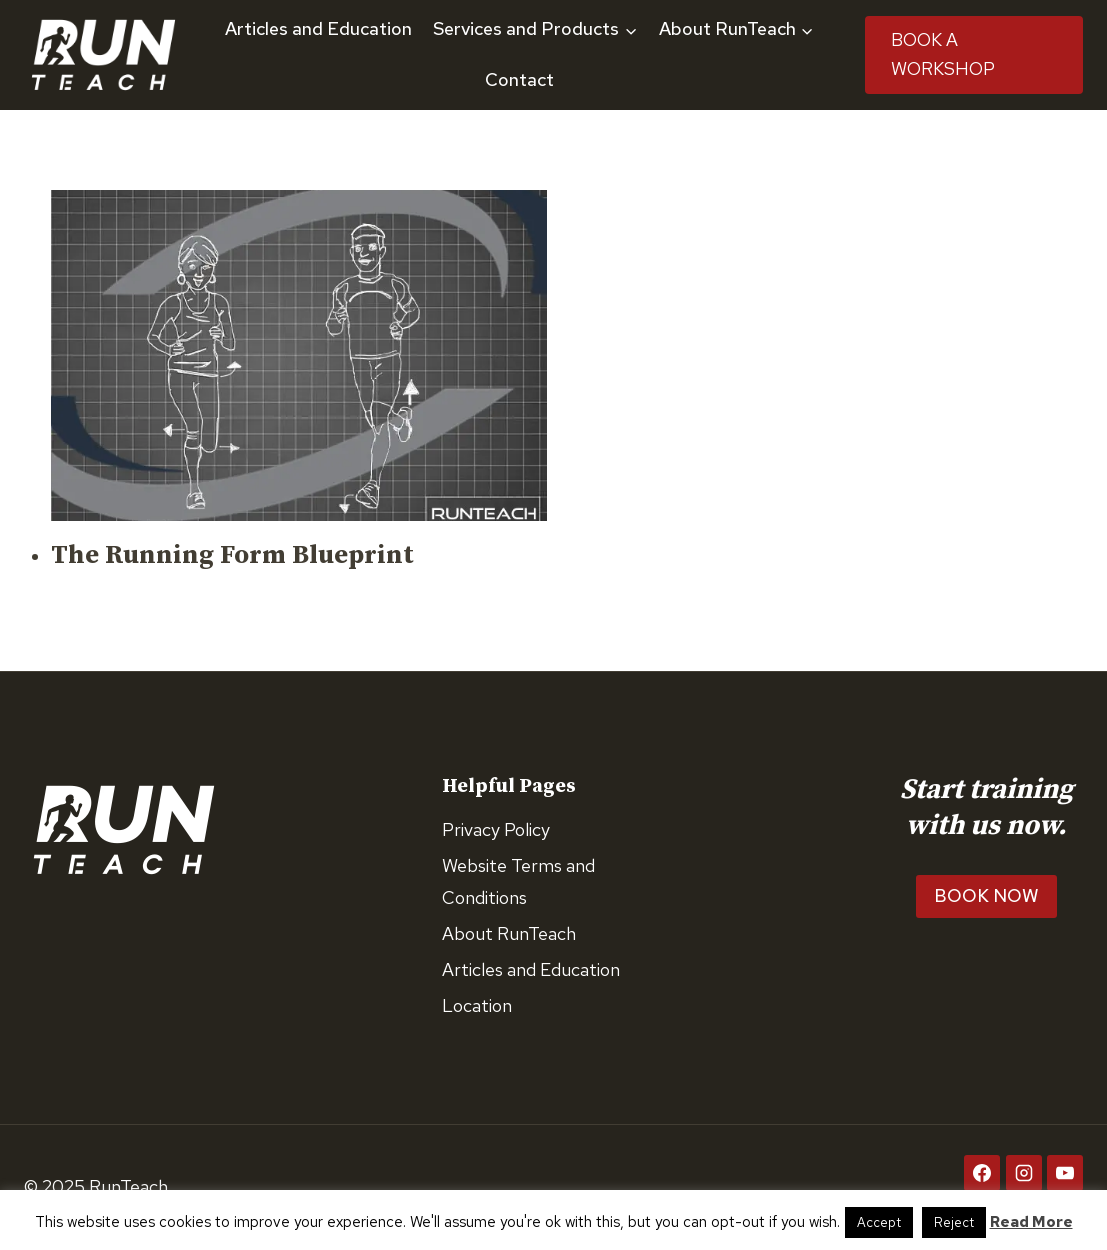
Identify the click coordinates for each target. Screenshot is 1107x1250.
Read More (1031, 1222)
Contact (519, 79)
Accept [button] (879, 1222)
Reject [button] (954, 1222)
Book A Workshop (943, 54)
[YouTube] (1065, 1173)
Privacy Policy (496, 829)
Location (477, 1005)
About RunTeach (509, 933)
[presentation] (299, 355)
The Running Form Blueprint (232, 555)
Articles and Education (318, 28)
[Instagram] (1024, 1173)
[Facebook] (982, 1173)
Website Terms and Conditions (518, 881)
